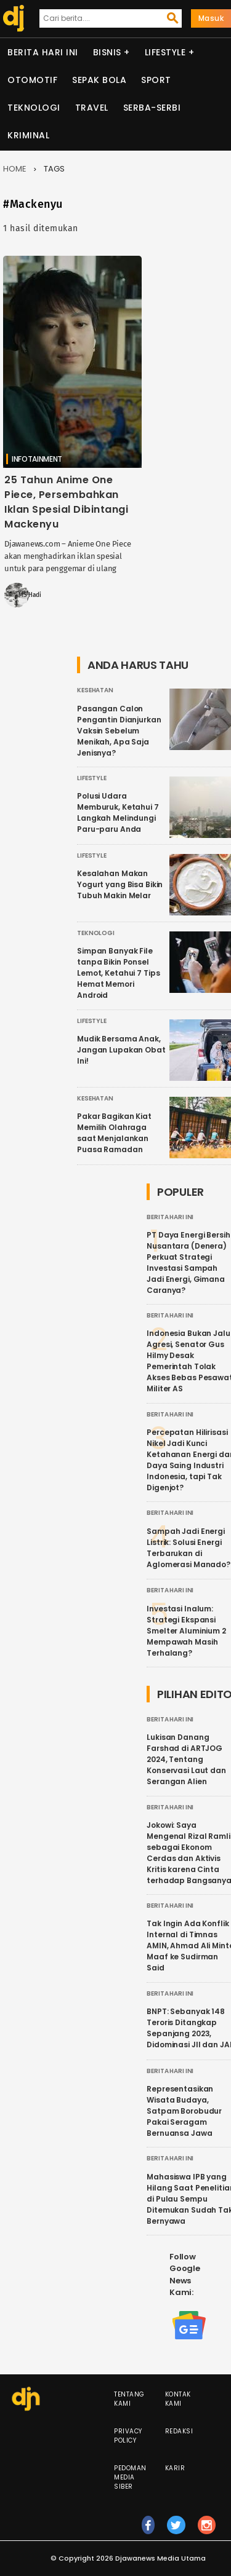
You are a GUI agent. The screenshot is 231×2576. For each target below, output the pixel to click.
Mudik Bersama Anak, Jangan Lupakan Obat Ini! (121, 1049)
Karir (175, 2468)
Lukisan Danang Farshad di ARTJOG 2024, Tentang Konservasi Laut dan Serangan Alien (186, 1759)
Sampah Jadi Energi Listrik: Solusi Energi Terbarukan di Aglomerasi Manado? (188, 1548)
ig (207, 2530)
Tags (54, 169)
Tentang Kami (129, 2399)
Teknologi (33, 107)
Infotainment (37, 459)
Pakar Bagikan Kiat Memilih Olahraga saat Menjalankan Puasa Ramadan (114, 1133)
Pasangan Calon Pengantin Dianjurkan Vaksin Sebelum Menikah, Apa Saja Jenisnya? (119, 730)
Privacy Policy (128, 2436)
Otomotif (32, 80)
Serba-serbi (152, 107)
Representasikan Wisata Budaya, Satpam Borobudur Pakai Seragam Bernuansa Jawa (184, 2111)
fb (148, 2530)
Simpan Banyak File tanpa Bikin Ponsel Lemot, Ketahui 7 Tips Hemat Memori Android (118, 973)
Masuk (211, 18)
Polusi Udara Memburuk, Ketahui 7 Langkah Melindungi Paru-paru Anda (118, 812)
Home (14, 169)
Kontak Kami (178, 2399)
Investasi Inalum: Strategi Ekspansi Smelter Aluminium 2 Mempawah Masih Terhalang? (186, 1630)
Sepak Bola (99, 80)
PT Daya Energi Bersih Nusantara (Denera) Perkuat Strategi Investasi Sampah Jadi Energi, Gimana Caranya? (188, 1262)
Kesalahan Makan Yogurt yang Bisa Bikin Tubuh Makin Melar (120, 884)
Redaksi (179, 2431)
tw (176, 2530)
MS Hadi (29, 595)
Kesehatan (95, 690)
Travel (91, 107)
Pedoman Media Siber (130, 2477)
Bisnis (107, 52)
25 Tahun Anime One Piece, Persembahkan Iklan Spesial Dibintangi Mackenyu (66, 502)
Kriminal (28, 135)
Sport (156, 80)
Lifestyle (165, 52)
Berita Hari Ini (42, 52)
